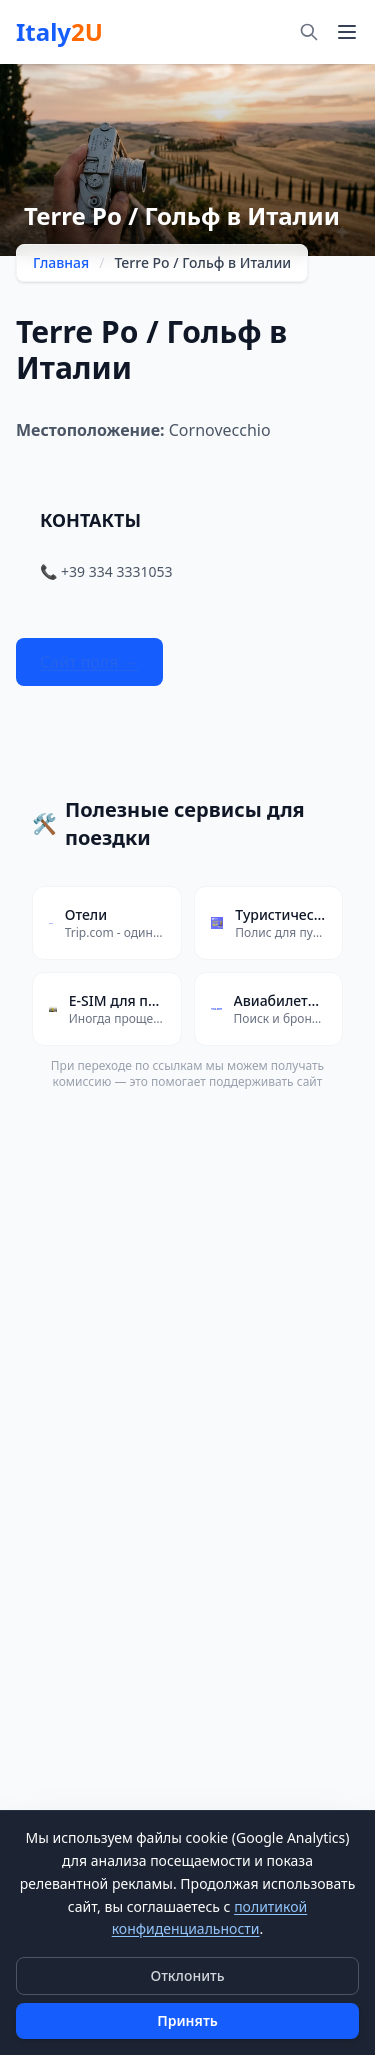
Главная (61, 262)
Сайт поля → (89, 662)
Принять (187, 2020)
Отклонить (187, 1975)
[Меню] (347, 32)
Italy (59, 32)
